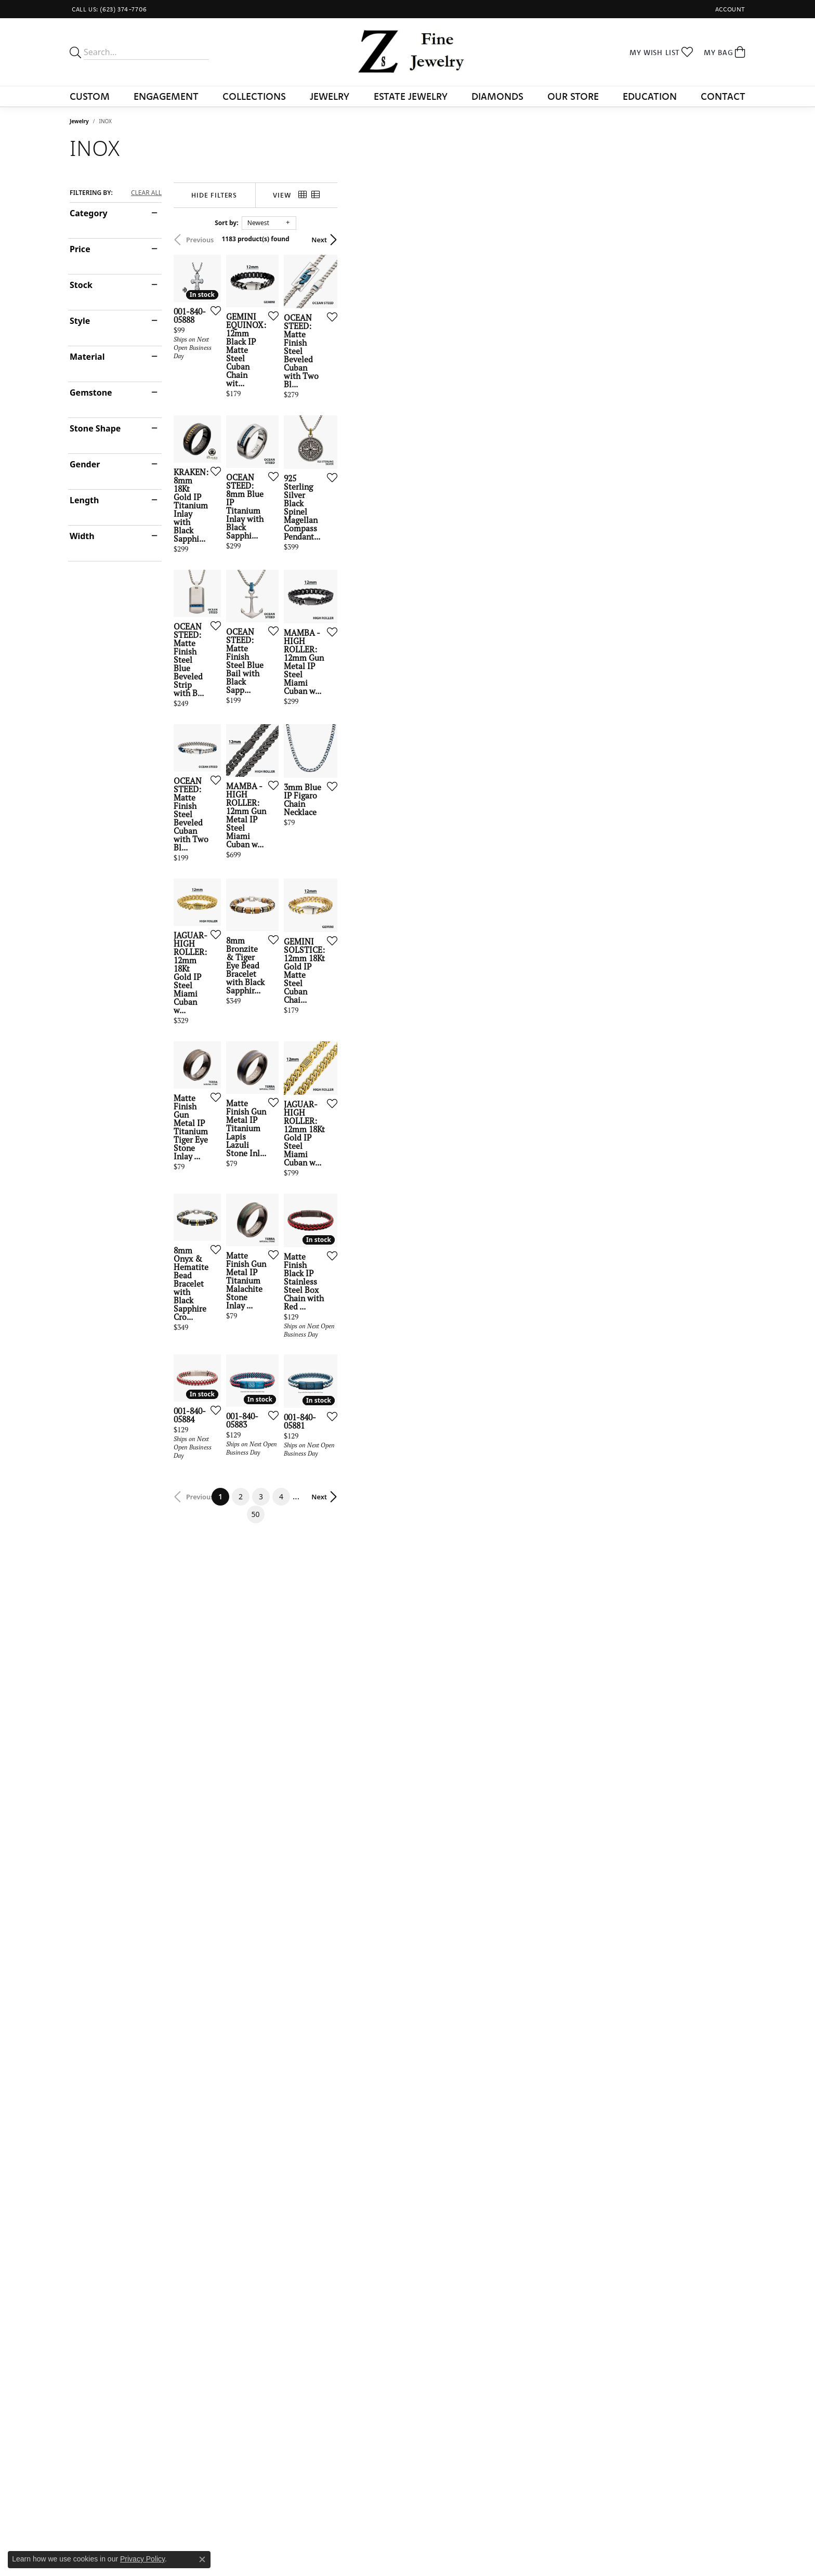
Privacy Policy (142, 2559)
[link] (108, 9)
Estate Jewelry (411, 96)
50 (503, 2172)
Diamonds (497, 96)
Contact (723, 96)
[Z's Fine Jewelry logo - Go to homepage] (407, 52)
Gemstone (91, 392)
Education (650, 96)
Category (89, 213)
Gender (85, 464)
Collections (254, 96)
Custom (90, 96)
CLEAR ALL (146, 193)
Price (80, 249)
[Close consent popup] (202, 2559)
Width (82, 536)
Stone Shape (95, 428)
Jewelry (329, 96)
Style (80, 321)
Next (727, 239)
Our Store (573, 96)
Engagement (166, 96)
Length (84, 500)
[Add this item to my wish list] (352, 450)
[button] (729, 9)
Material (87, 356)
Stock (81, 285)
